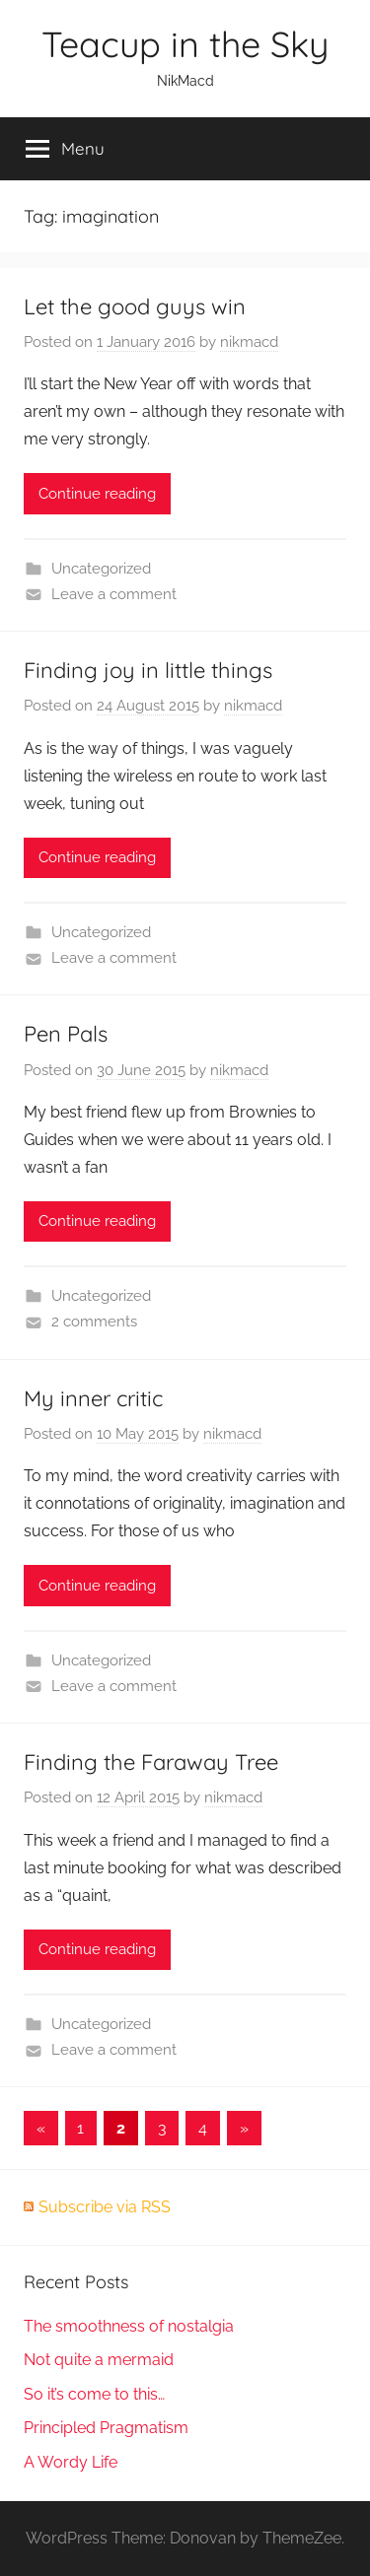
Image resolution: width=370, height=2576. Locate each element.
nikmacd (249, 342)
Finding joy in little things (148, 670)
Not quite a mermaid (99, 2359)
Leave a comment (114, 594)
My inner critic (93, 1398)
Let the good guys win (135, 306)
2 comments (94, 1321)
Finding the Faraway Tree (151, 1762)
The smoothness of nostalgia (129, 2326)
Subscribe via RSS (104, 2207)
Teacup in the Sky (185, 44)
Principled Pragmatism (106, 2427)
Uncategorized (101, 568)
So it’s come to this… (94, 2394)
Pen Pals (66, 1034)
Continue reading (97, 494)
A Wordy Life (70, 2462)
